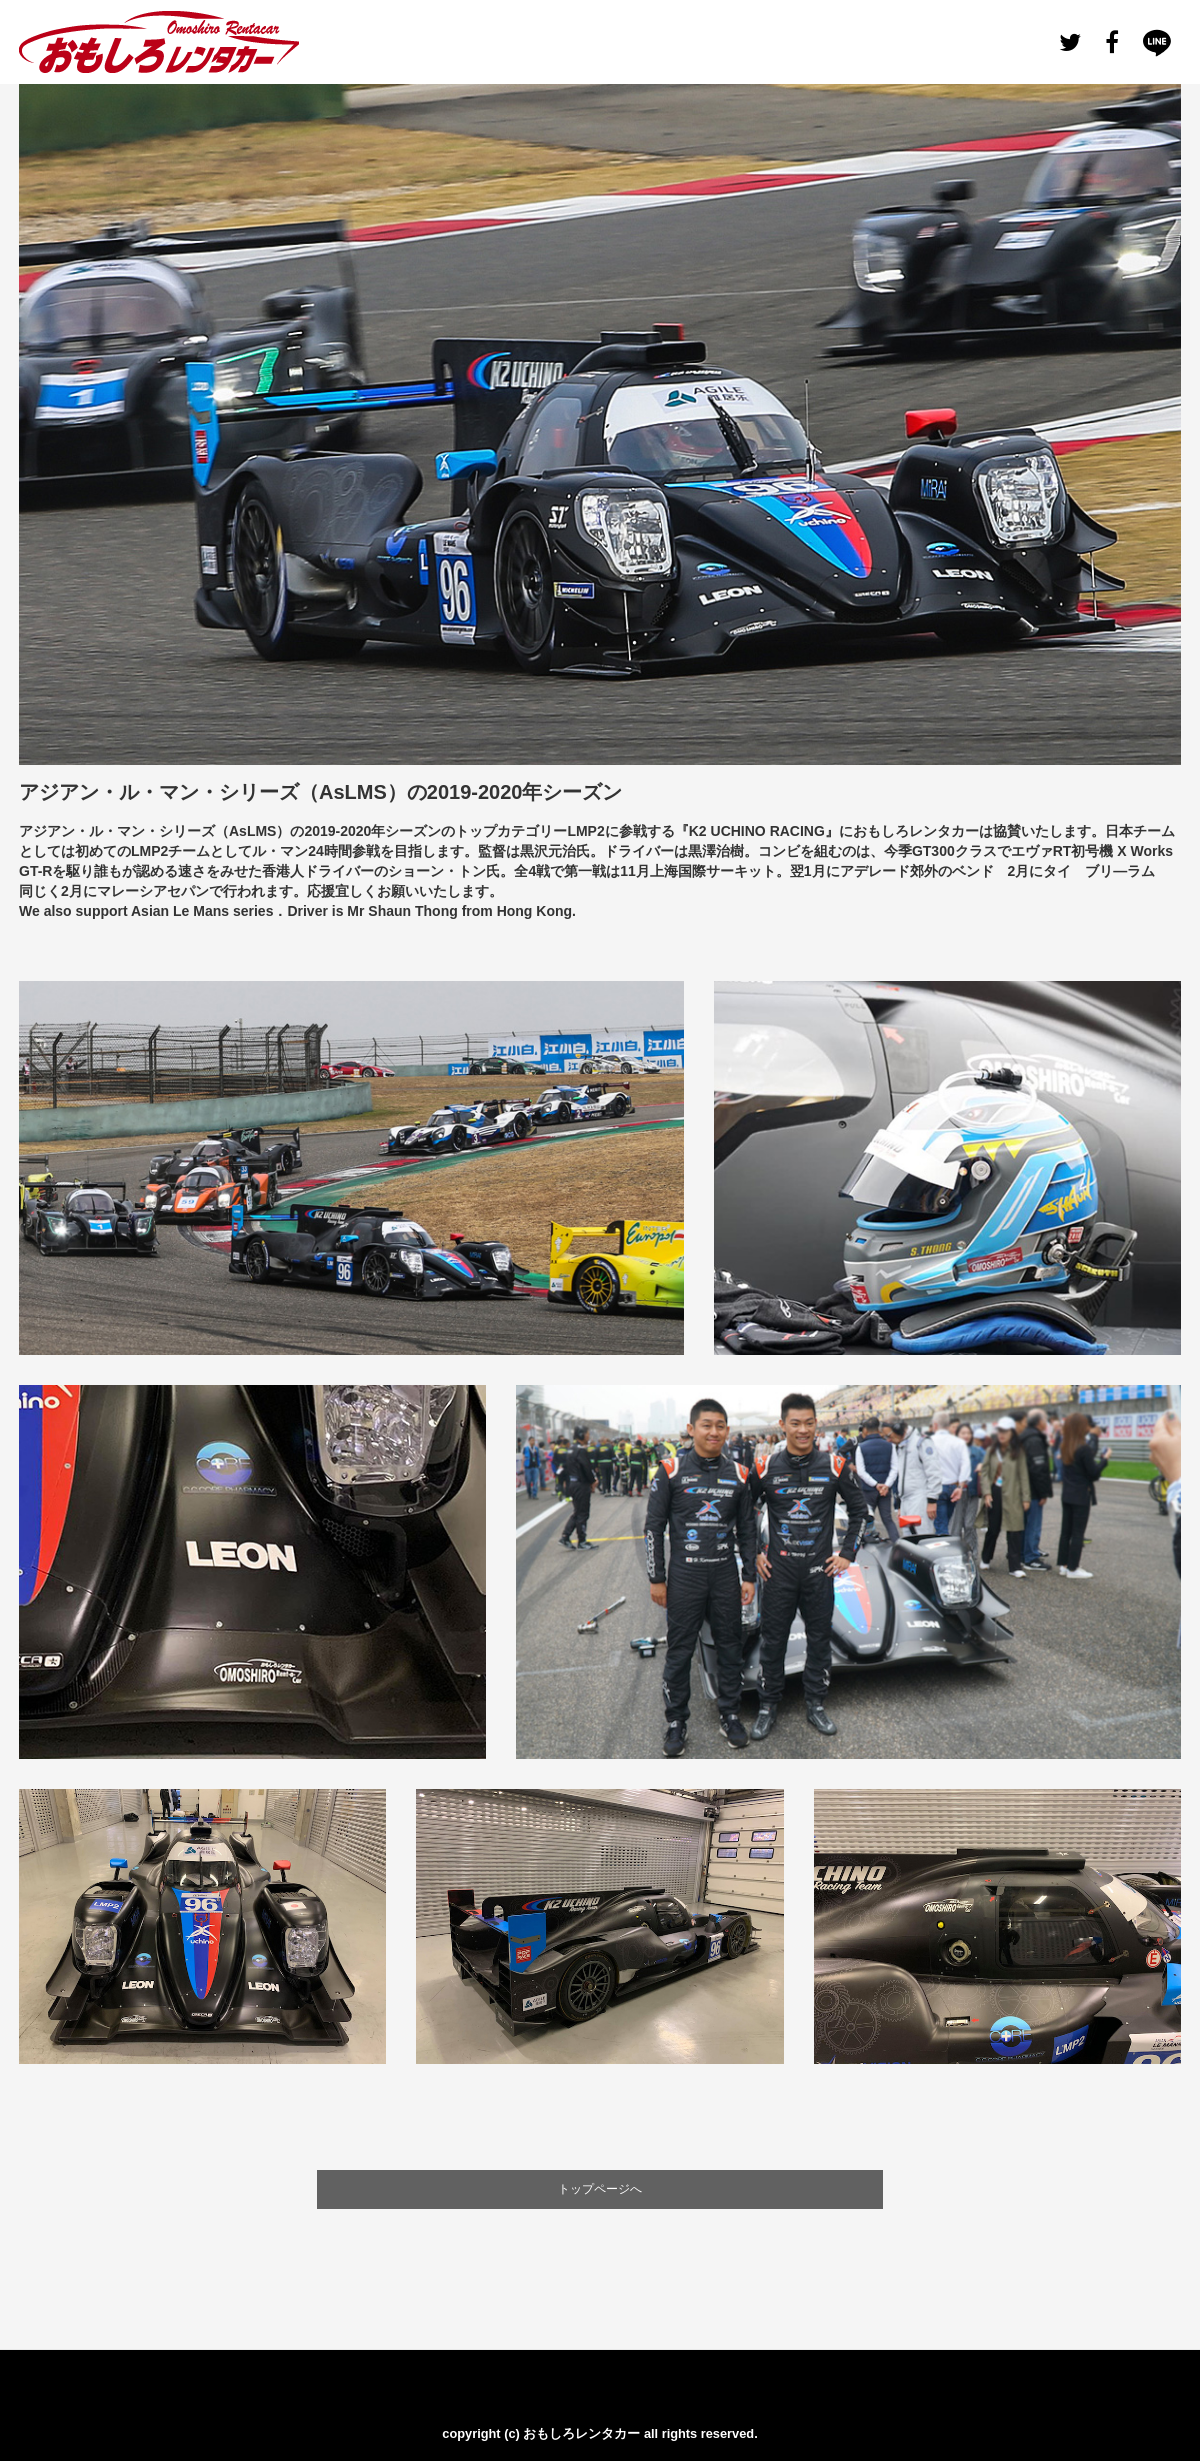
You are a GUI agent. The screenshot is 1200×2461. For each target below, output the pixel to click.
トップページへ (600, 2189)
